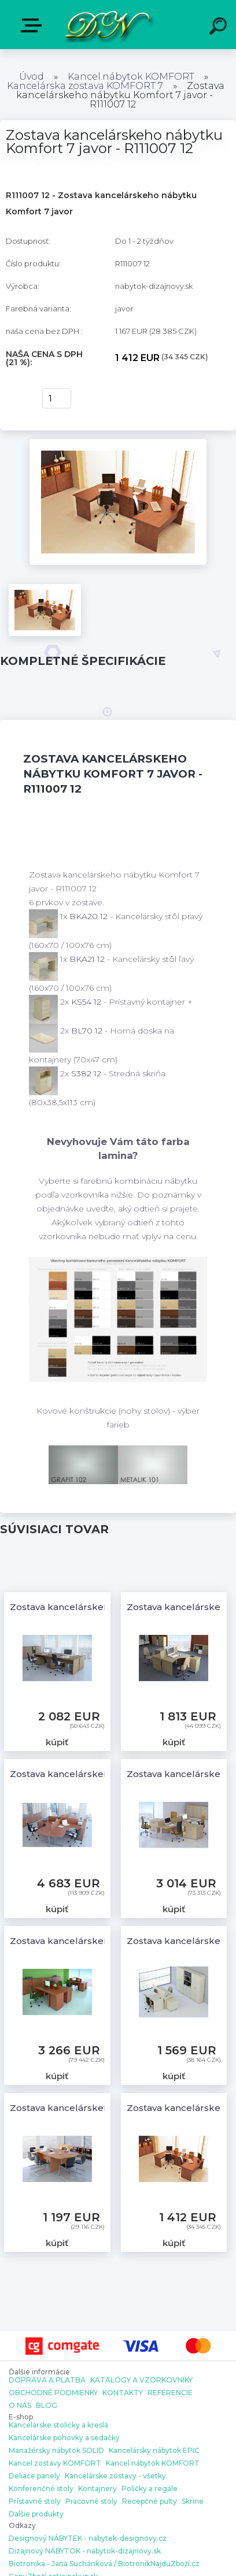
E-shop (33, 25)
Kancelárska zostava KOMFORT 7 (85, 85)
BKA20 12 (89, 916)
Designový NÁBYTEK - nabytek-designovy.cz (88, 2538)
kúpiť (18, 398)
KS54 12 (87, 1002)
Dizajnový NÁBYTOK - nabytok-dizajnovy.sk (85, 2551)
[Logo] (107, 24)
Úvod (31, 76)
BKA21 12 (88, 959)
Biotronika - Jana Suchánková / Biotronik (79, 2563)
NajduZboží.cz (175, 2563)
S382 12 (87, 1073)
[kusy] (56, 398)
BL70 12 (88, 1030)
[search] (219, 27)
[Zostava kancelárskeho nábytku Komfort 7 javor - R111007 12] (118, 443)
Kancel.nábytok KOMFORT (131, 76)
